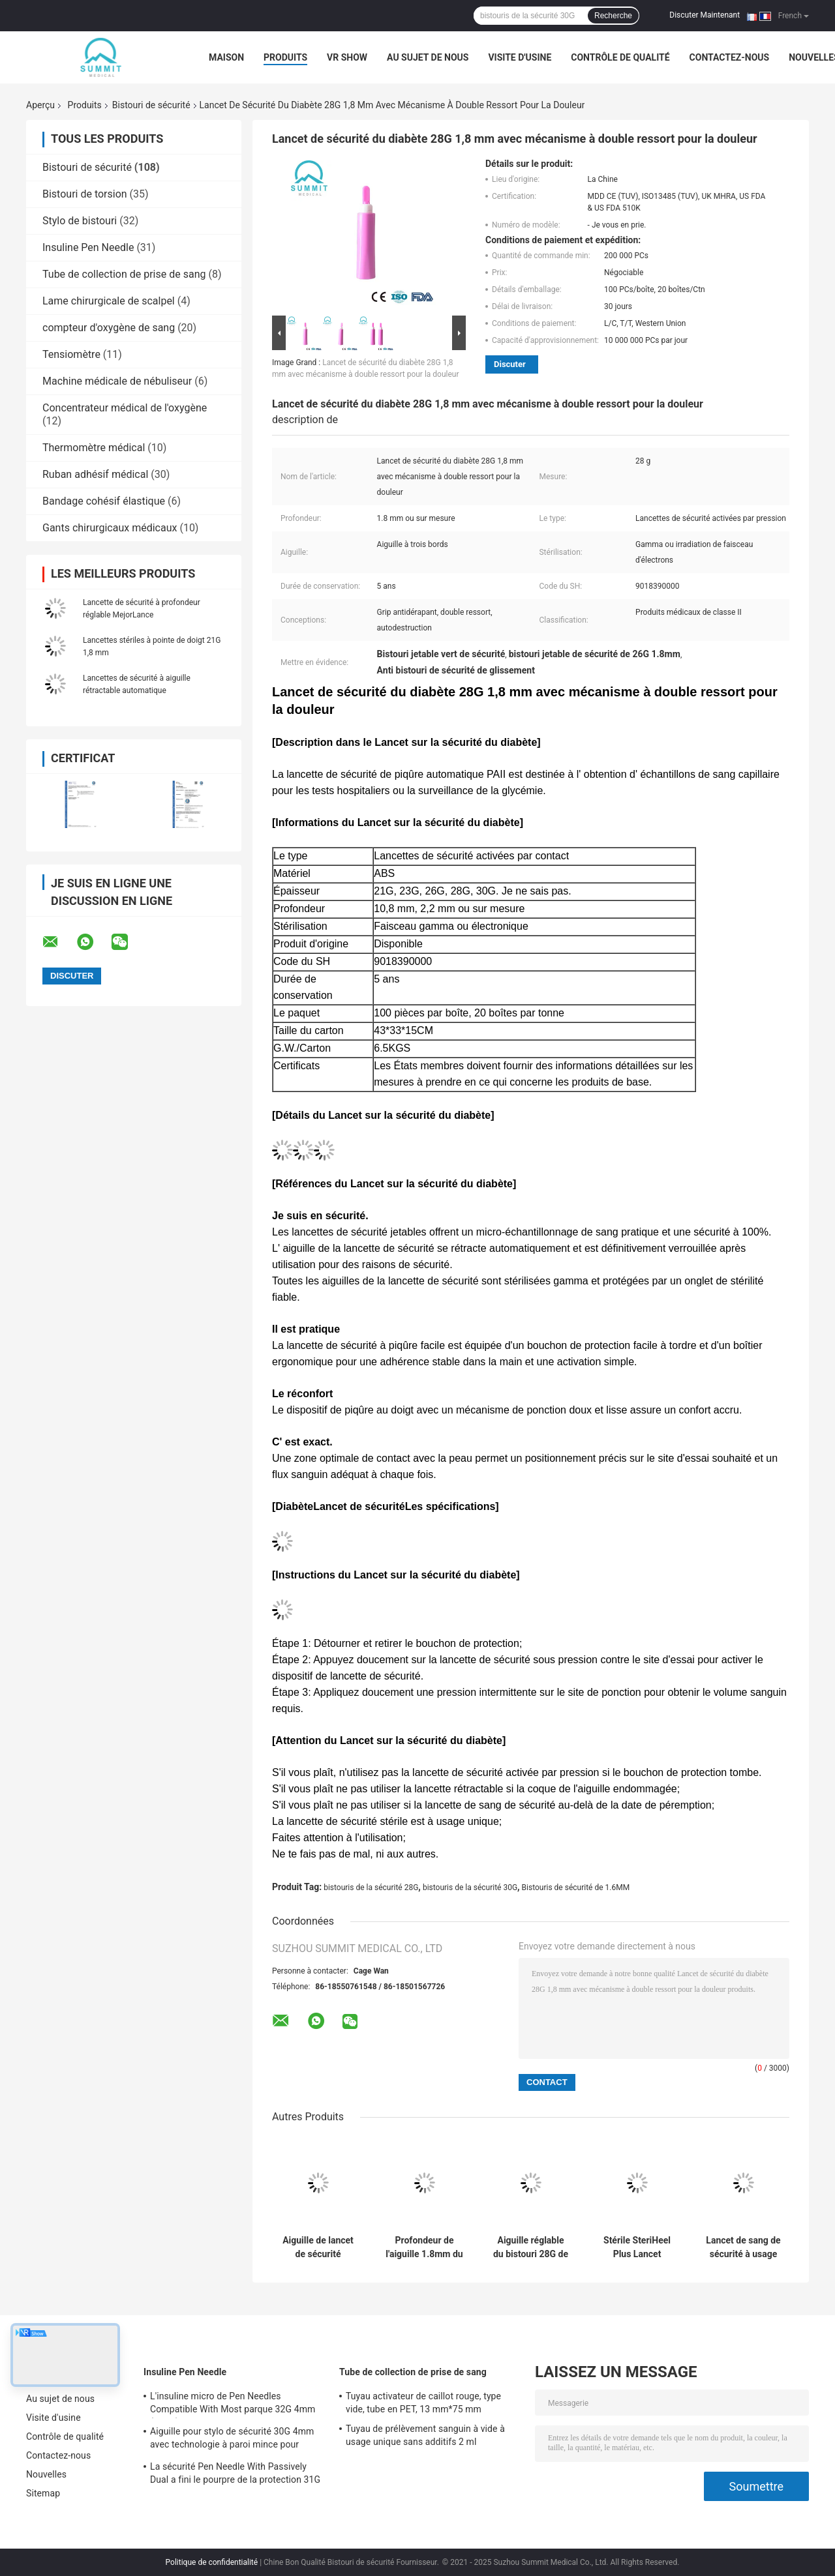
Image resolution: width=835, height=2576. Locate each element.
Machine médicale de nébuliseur (117, 381)
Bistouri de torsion (84, 194)
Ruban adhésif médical (95, 474)
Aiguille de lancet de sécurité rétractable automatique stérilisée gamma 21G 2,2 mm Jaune (317, 2247)
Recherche (613, 15)
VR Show (347, 57)
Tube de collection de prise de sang (123, 274)
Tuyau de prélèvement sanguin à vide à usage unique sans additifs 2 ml (425, 2435)
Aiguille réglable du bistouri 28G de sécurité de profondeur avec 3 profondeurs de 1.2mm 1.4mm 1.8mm (530, 2247)
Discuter (510, 364)
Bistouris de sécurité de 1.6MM (576, 1887)
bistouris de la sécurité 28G (371, 1887)
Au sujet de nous (427, 57)
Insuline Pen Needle (88, 247)
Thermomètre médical (93, 447)
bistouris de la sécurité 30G (470, 1887)
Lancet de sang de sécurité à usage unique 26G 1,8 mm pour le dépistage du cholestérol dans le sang (743, 2247)
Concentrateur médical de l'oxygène (124, 408)
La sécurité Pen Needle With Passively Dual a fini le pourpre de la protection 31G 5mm (235, 2475)
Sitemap (43, 2493)
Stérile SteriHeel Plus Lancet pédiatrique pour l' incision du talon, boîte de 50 (637, 2247)
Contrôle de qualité (620, 57)
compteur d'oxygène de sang (108, 327)
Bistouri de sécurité (151, 105)
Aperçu (40, 105)
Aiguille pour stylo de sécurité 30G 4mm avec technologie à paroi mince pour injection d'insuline (232, 2439)
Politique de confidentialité (212, 2562)
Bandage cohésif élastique (103, 501)
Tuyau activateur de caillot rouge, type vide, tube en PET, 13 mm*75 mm (423, 2402)
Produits (285, 57)
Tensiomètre (71, 354)
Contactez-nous (730, 57)
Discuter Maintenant (704, 15)
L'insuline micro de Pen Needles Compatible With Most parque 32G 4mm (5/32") (232, 2404)
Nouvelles (46, 2474)
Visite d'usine (519, 57)
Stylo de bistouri (79, 221)
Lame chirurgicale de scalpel (108, 301)
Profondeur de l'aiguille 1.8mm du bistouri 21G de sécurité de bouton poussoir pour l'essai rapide (424, 2247)
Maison (226, 57)
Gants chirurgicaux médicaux (109, 528)
